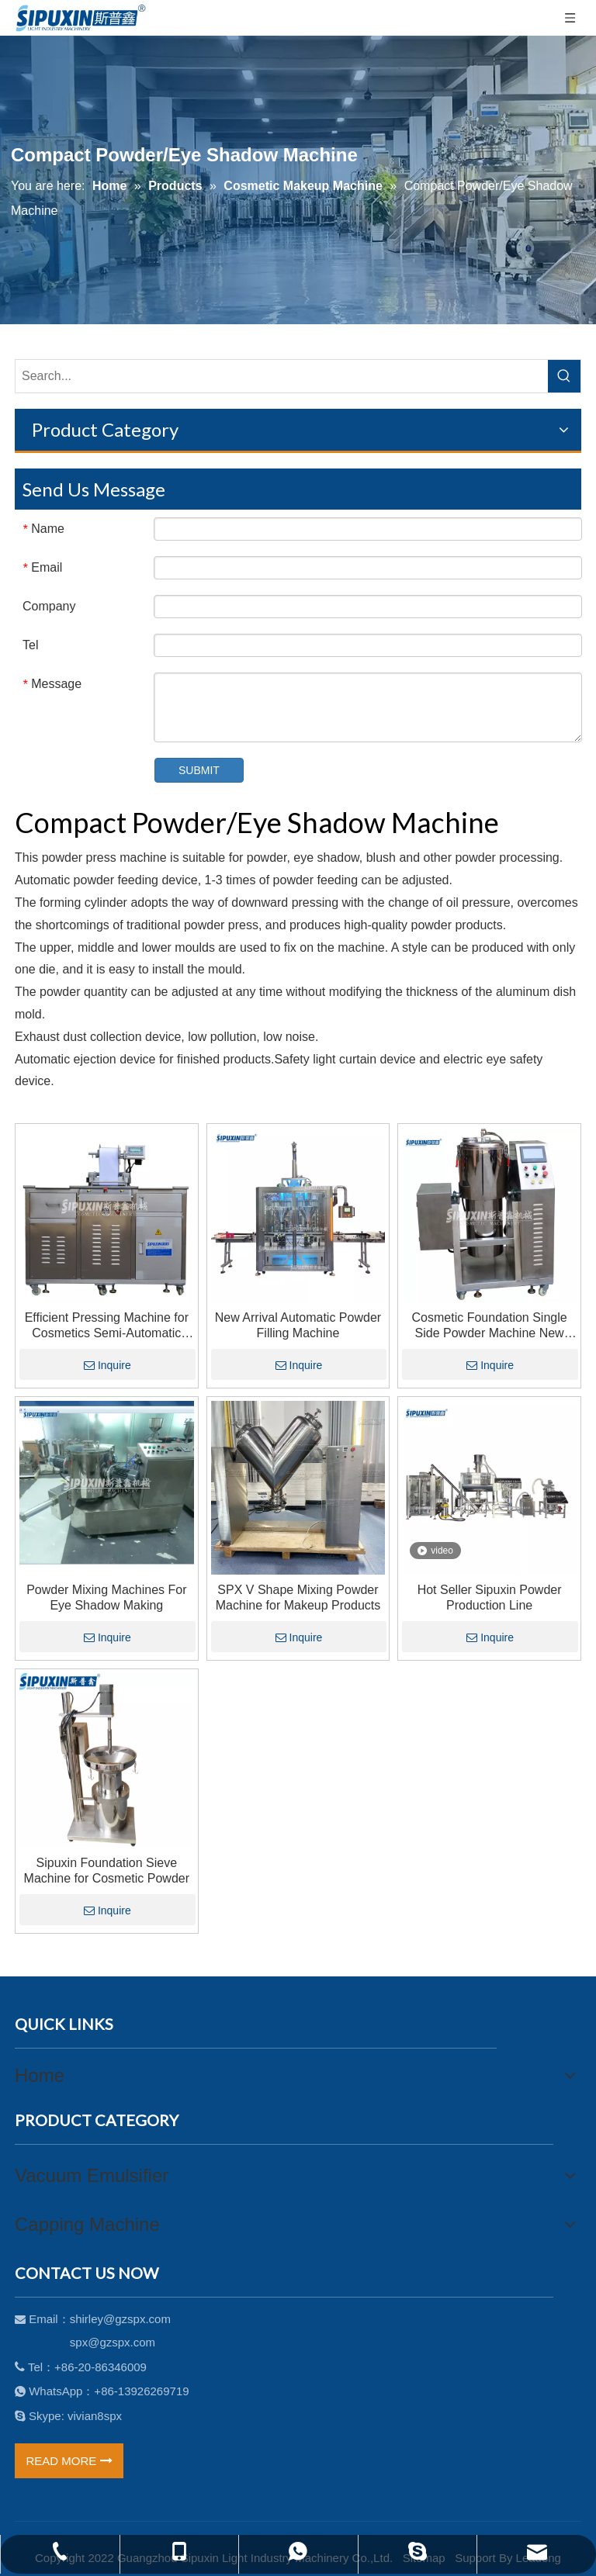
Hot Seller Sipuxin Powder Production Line (490, 1597)
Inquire (107, 1365)
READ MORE (69, 2460)
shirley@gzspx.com (120, 2318)
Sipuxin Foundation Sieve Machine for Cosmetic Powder (106, 1870)
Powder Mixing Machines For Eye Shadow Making (106, 1597)
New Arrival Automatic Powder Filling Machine (298, 1325)
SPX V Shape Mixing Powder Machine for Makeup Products (298, 1597)
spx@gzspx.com (112, 2342)
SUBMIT (199, 770)
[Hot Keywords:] (564, 376)
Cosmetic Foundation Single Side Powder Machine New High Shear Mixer (489, 1326)
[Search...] (282, 376)
